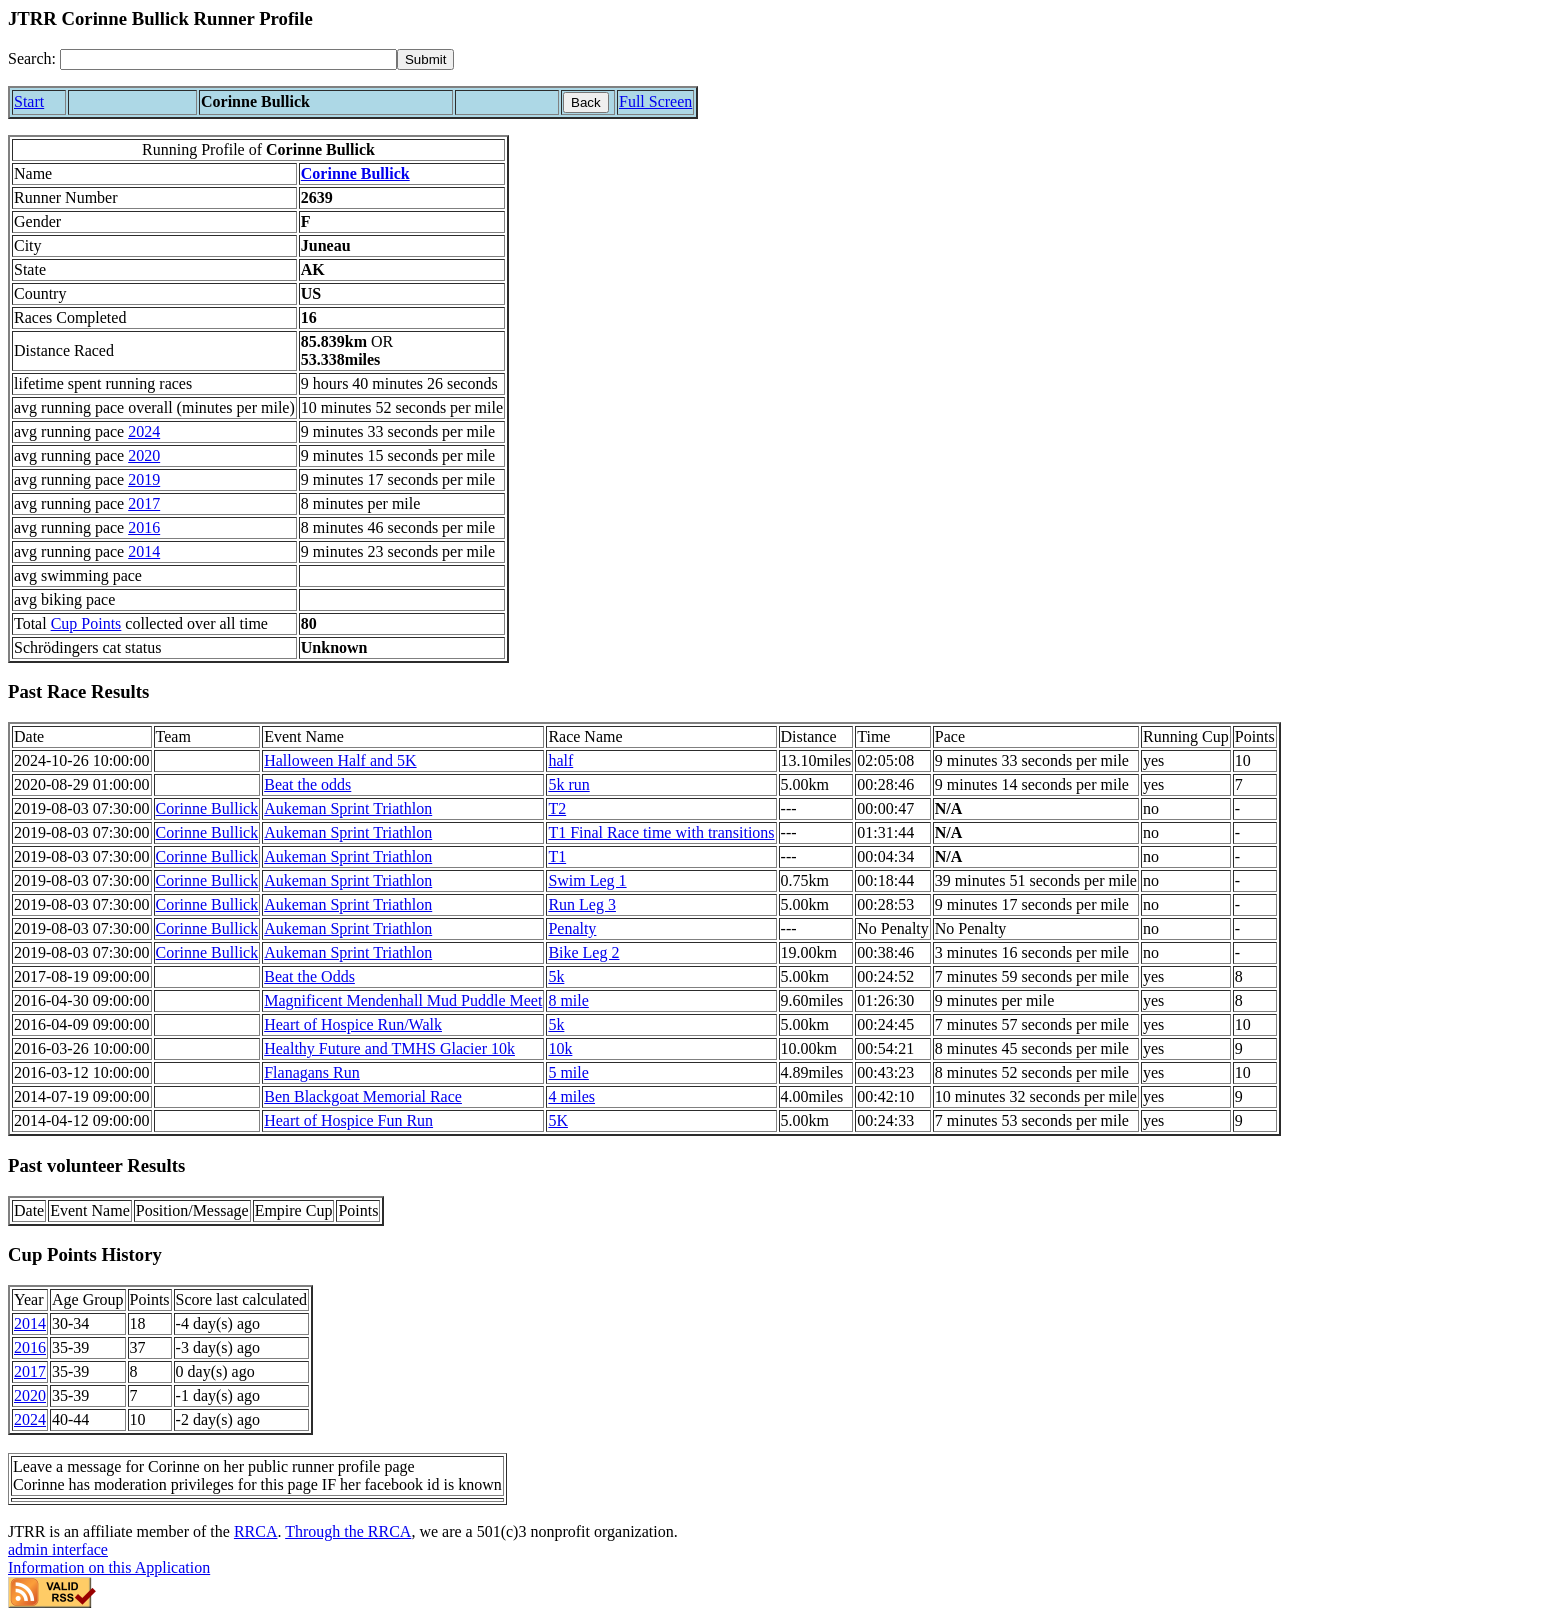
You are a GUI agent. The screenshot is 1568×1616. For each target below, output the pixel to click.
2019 (144, 479)
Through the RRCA (348, 1531)
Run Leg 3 (582, 904)
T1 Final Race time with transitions (661, 832)
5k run (568, 784)
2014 (144, 551)
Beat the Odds (309, 976)
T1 (557, 856)
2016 (144, 527)
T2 (557, 808)
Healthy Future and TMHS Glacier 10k (389, 1048)
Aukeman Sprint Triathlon (348, 808)
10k (560, 1048)
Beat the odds (307, 784)
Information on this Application (109, 1567)
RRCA (256, 1531)
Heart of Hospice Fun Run (348, 1120)
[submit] (425, 59)
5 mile (568, 1072)
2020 (144, 455)
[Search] (228, 59)
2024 (144, 431)
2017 (144, 503)
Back (586, 102)
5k (556, 976)
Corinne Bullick (355, 173)
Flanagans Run (312, 1072)
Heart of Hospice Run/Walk (353, 1024)
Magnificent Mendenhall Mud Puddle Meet (403, 1000)
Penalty (572, 928)
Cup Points (86, 623)
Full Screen (655, 101)
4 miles (571, 1096)
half (560, 760)
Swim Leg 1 (587, 880)
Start (29, 101)
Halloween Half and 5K (340, 760)
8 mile (568, 1000)
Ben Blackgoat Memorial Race (363, 1096)
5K (558, 1120)
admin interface (58, 1549)
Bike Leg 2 (583, 952)
